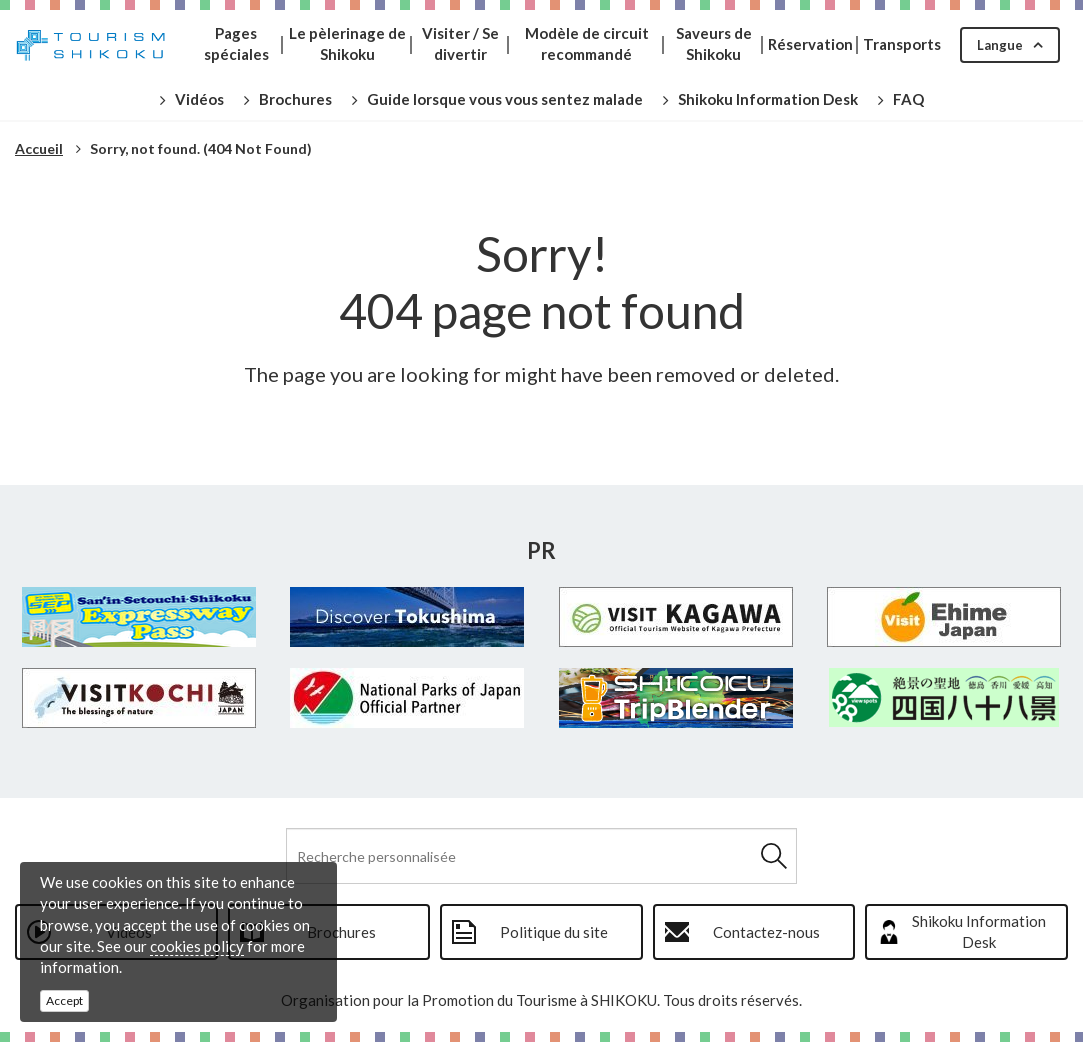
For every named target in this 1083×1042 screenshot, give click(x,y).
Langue (1000, 45)
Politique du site (554, 932)
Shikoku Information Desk (979, 931)
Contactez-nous (766, 932)
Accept (64, 1000)
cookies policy (197, 946)
